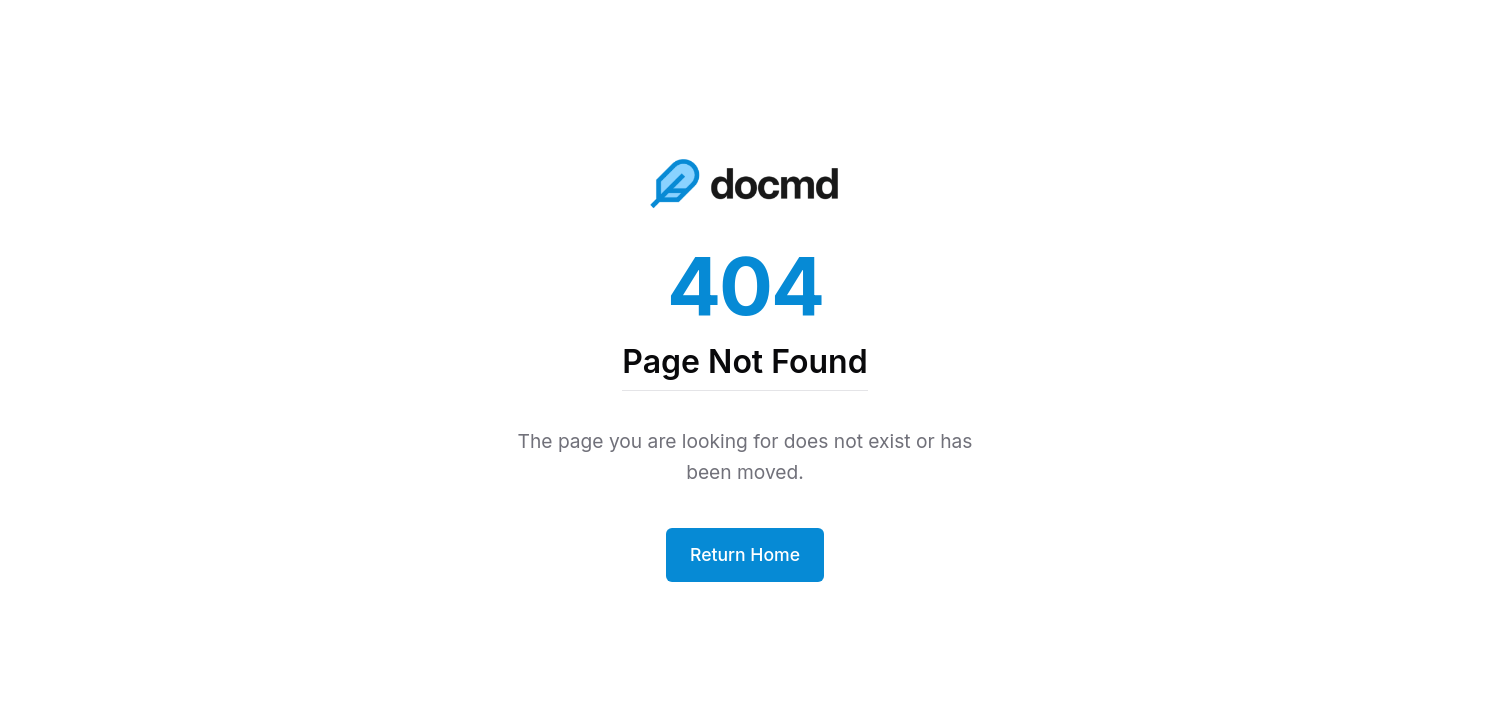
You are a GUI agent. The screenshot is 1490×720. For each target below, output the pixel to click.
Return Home (745, 554)
